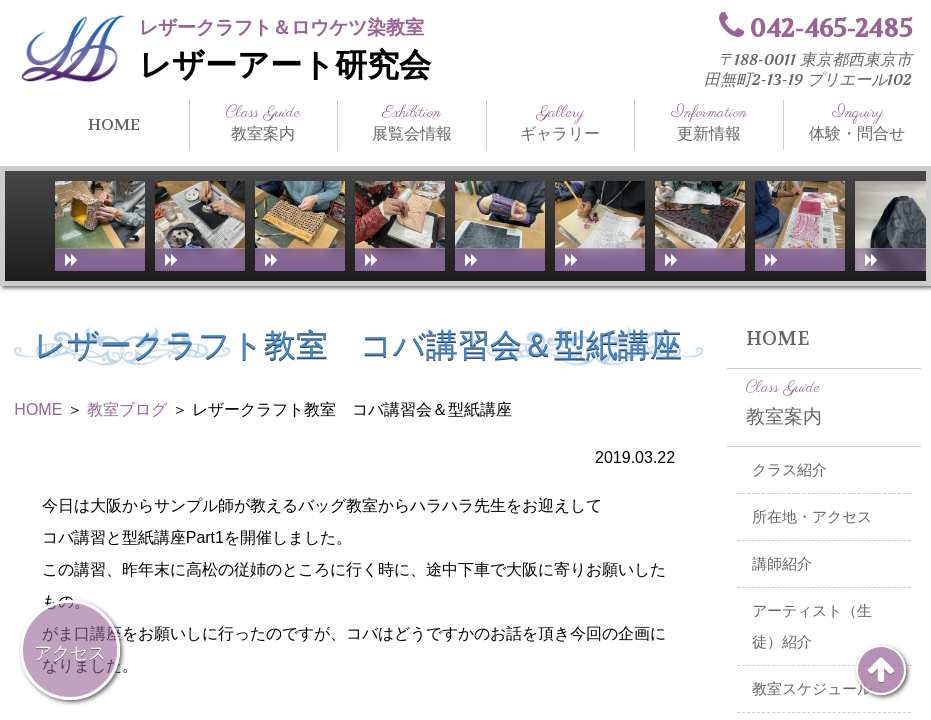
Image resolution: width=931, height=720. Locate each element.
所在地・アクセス (812, 517)
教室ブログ (127, 409)
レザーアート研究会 (285, 65)
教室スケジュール (812, 689)
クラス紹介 (789, 470)
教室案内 (264, 123)
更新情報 (709, 123)
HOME (114, 124)
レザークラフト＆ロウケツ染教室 (281, 27)
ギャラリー (561, 123)
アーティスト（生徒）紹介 (812, 626)
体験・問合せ (858, 123)
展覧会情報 (412, 123)
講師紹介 (782, 564)
